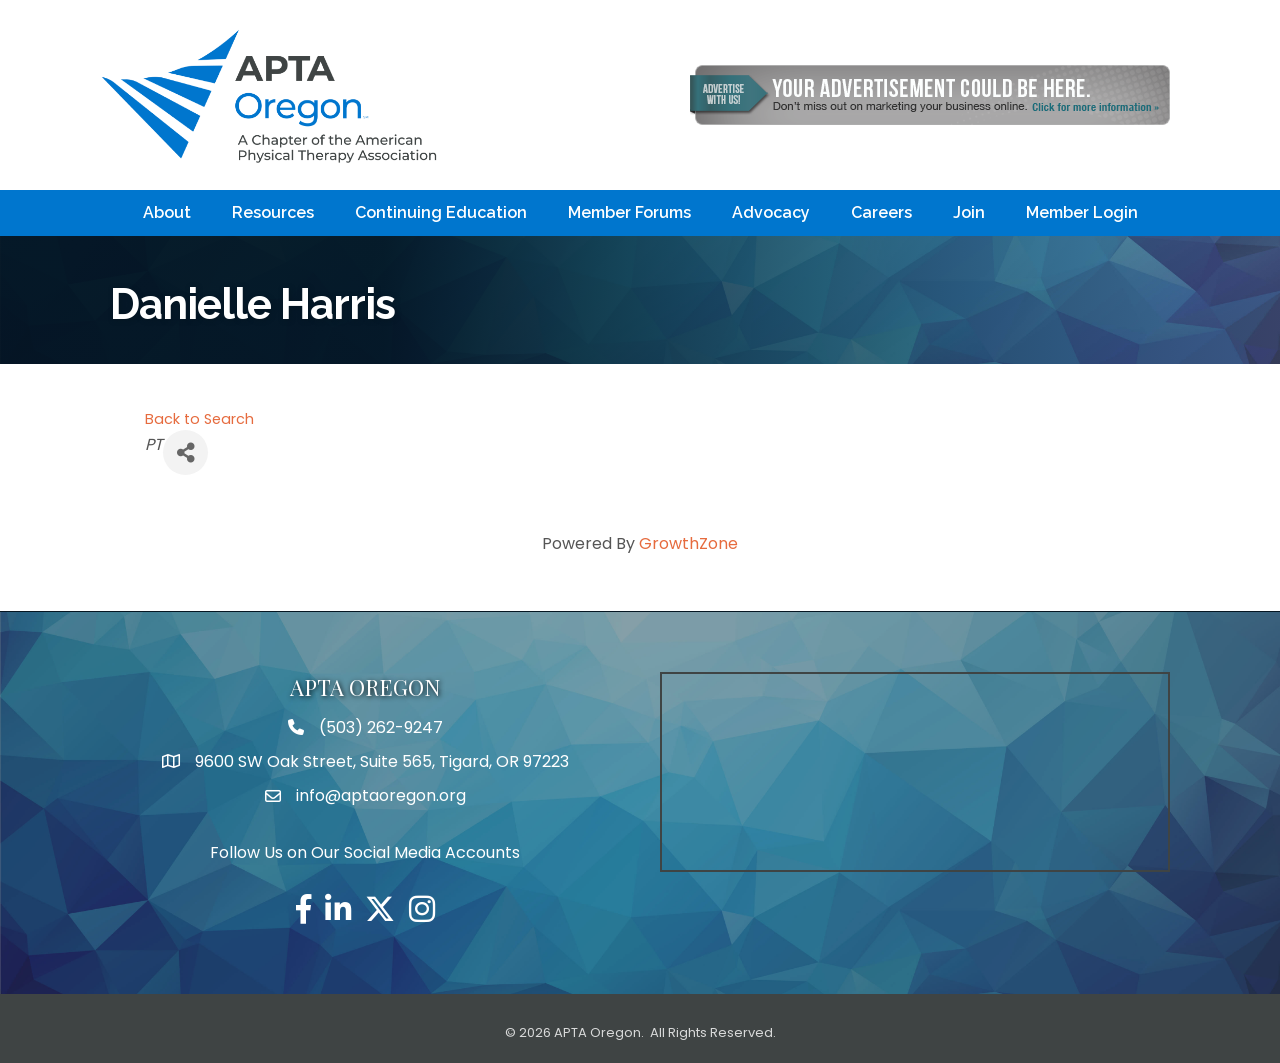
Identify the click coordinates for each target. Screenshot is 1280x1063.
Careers (881, 212)
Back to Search (199, 419)
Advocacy (771, 212)
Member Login (1082, 212)
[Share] (185, 452)
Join (969, 212)
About (167, 212)
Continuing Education (441, 212)
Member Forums (629, 212)
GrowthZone (688, 543)
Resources (273, 212)
